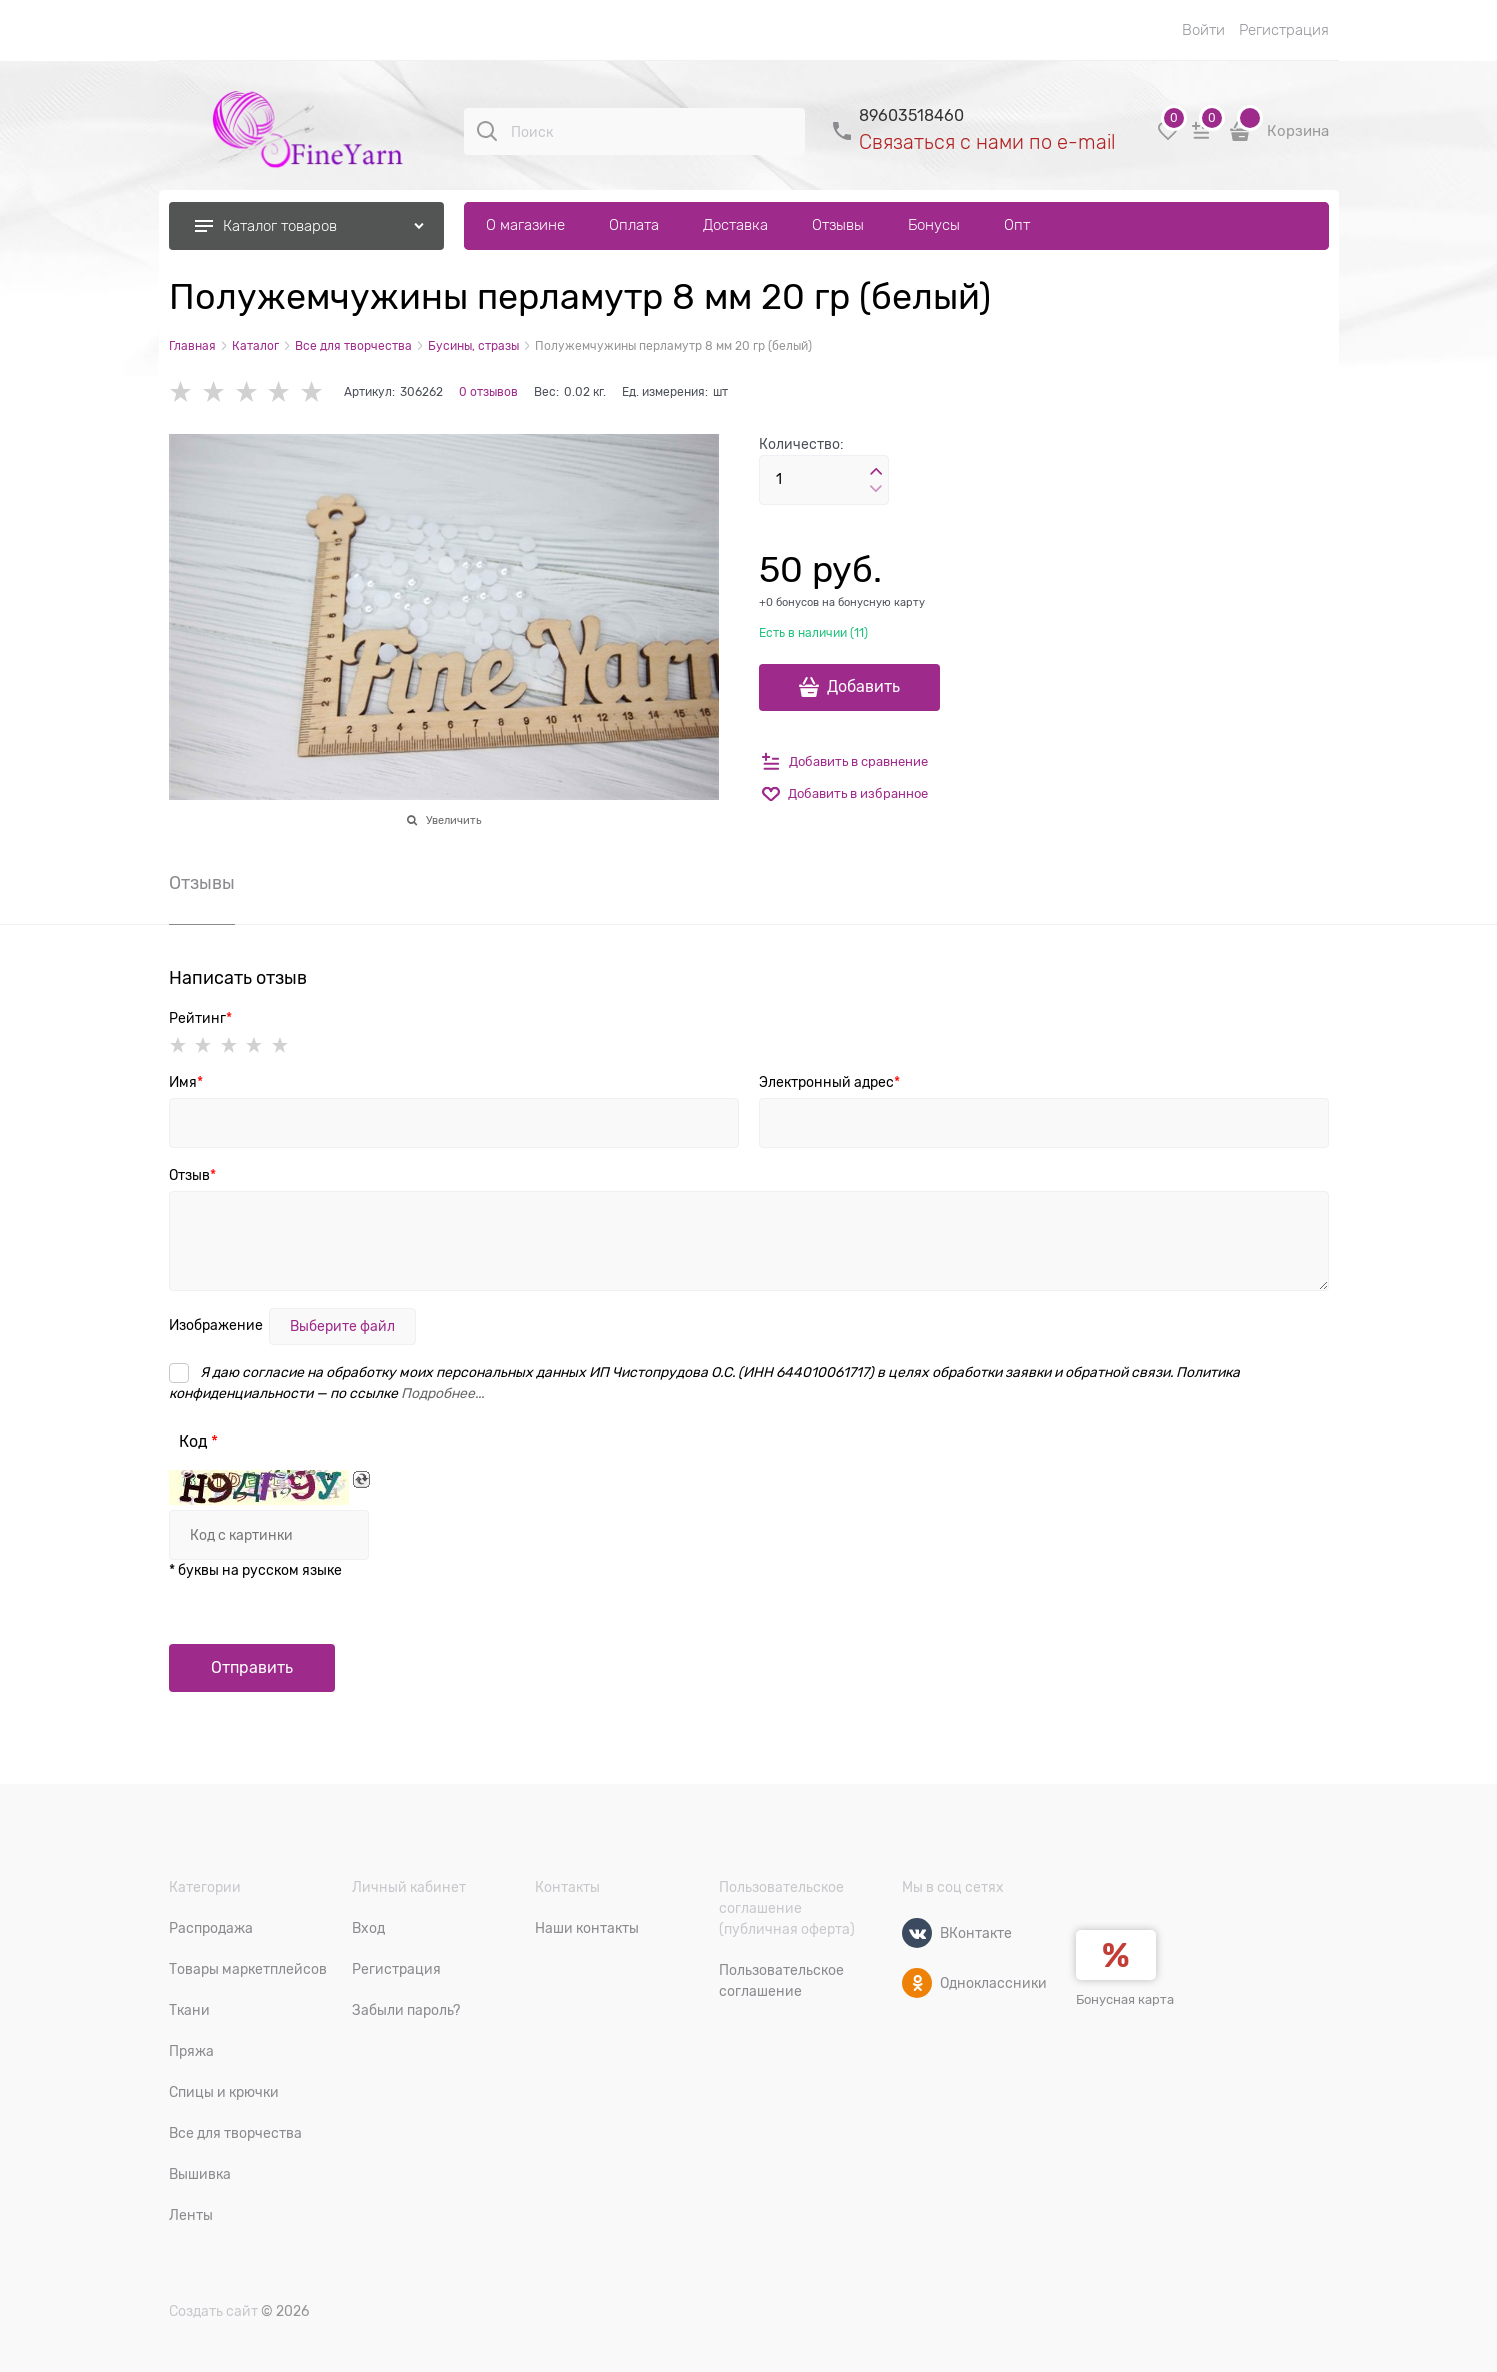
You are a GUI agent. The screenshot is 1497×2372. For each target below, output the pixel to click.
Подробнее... (442, 1393)
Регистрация (1284, 30)
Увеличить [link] (453, 820)
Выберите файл (342, 1326)
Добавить (863, 687)
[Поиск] (487, 131)
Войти (1203, 30)
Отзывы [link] (202, 883)
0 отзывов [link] (488, 392)
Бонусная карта (1125, 1999)
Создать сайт (213, 2311)
